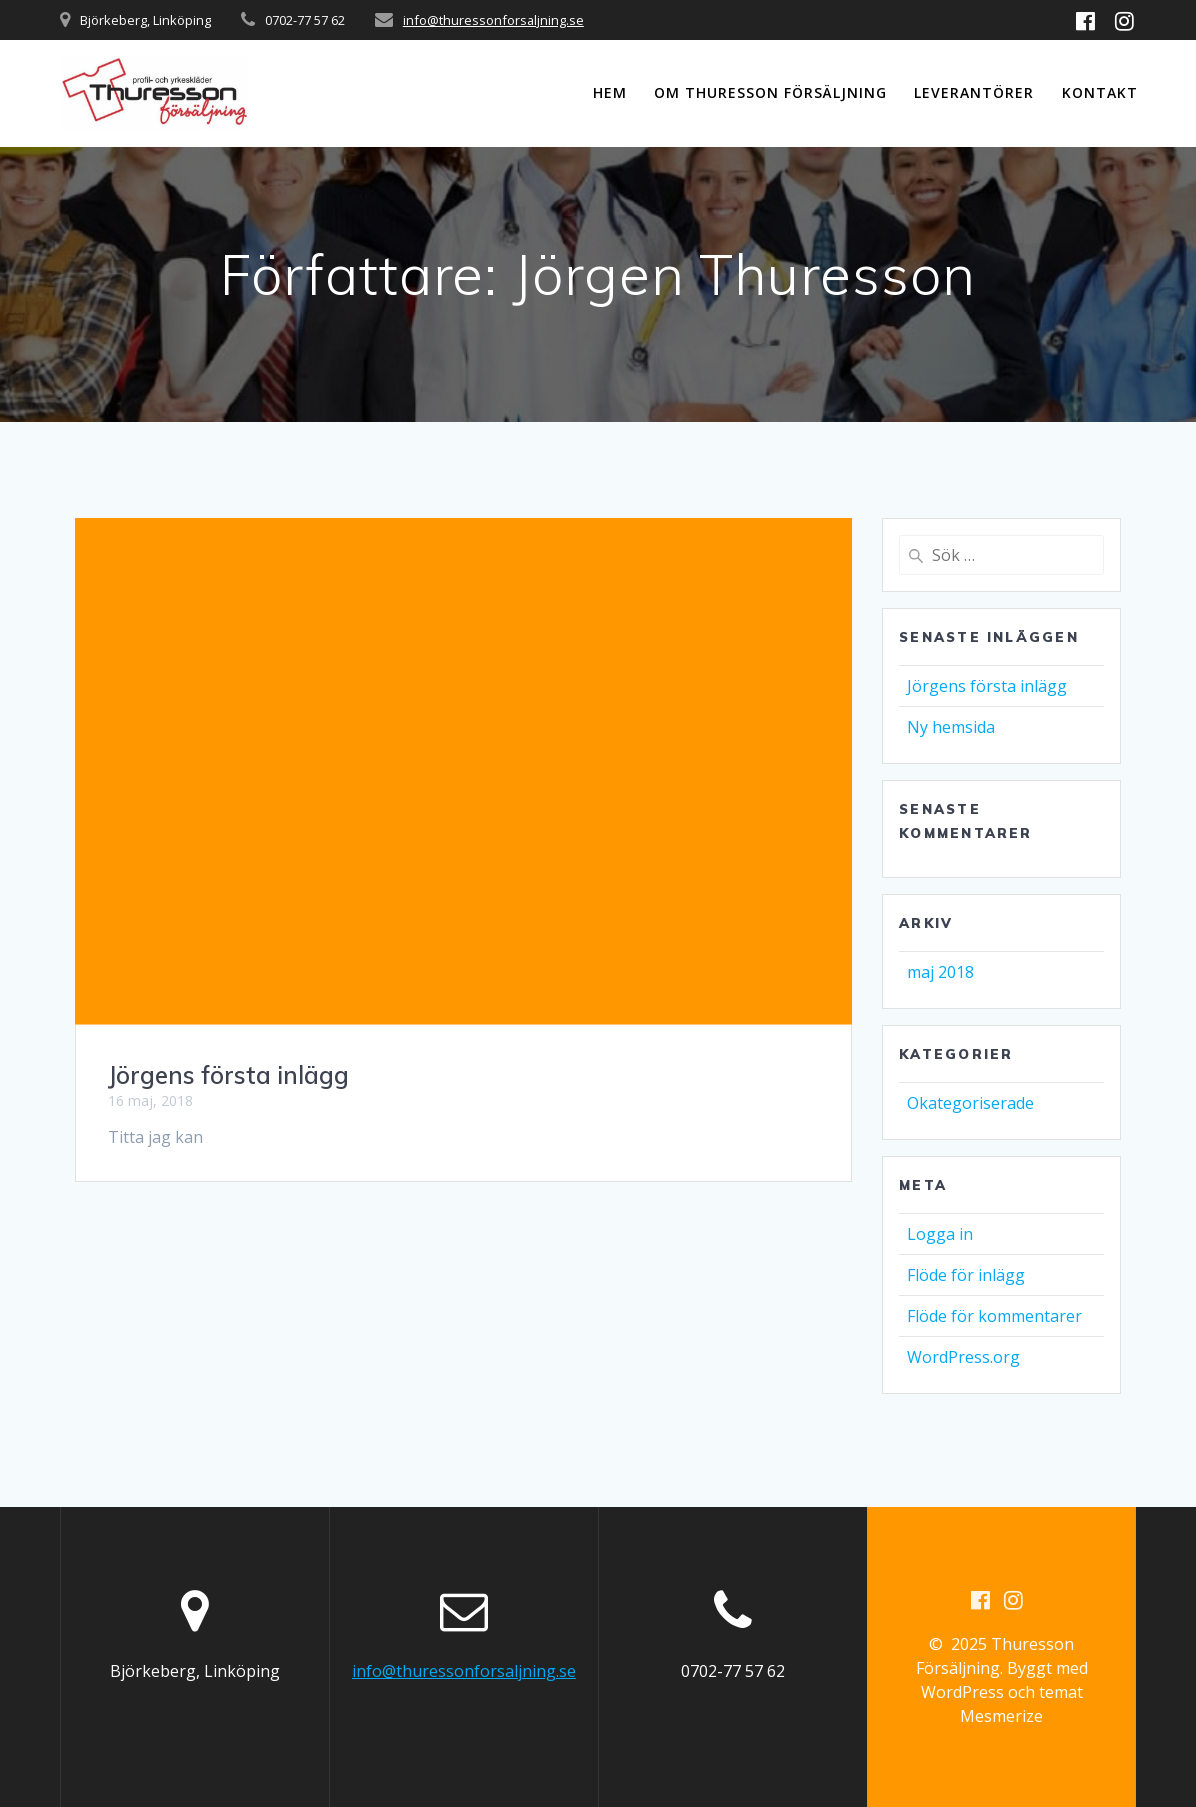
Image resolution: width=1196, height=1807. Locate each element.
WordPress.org (963, 1357)
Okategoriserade (970, 1103)
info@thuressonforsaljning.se (493, 20)
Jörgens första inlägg (228, 1075)
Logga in (940, 1234)
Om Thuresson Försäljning (770, 92)
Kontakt (1100, 92)
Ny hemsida (951, 727)
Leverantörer (974, 92)
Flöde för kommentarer (994, 1316)
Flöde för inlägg (966, 1275)
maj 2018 (940, 972)
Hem (610, 92)
